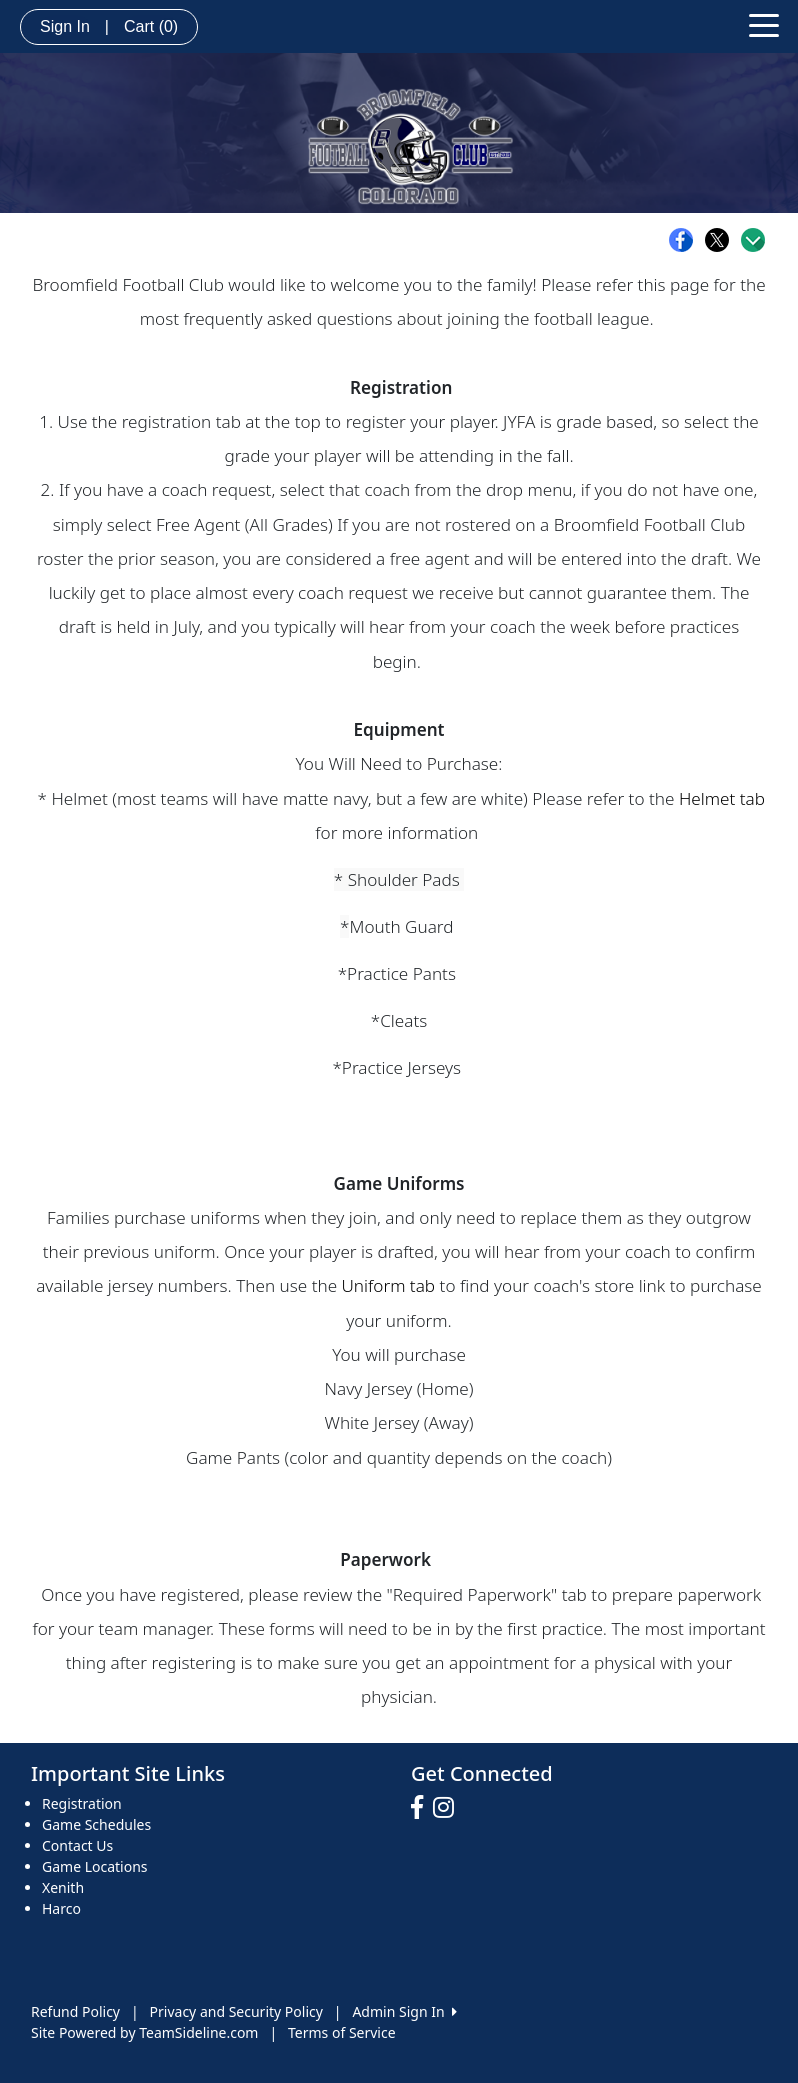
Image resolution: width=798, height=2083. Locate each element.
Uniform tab (389, 1285)
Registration (82, 1803)
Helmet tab (722, 798)
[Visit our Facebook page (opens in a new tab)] (422, 1808)
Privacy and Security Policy (236, 2011)
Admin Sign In (404, 2011)
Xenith (63, 1887)
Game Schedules (96, 1824)
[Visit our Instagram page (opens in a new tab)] (448, 1808)
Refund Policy (75, 2011)
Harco (61, 1908)
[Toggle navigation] (764, 24)
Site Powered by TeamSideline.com (144, 2032)
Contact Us (77, 1845)
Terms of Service (342, 2032)
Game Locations (95, 1866)
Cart (151, 26)
